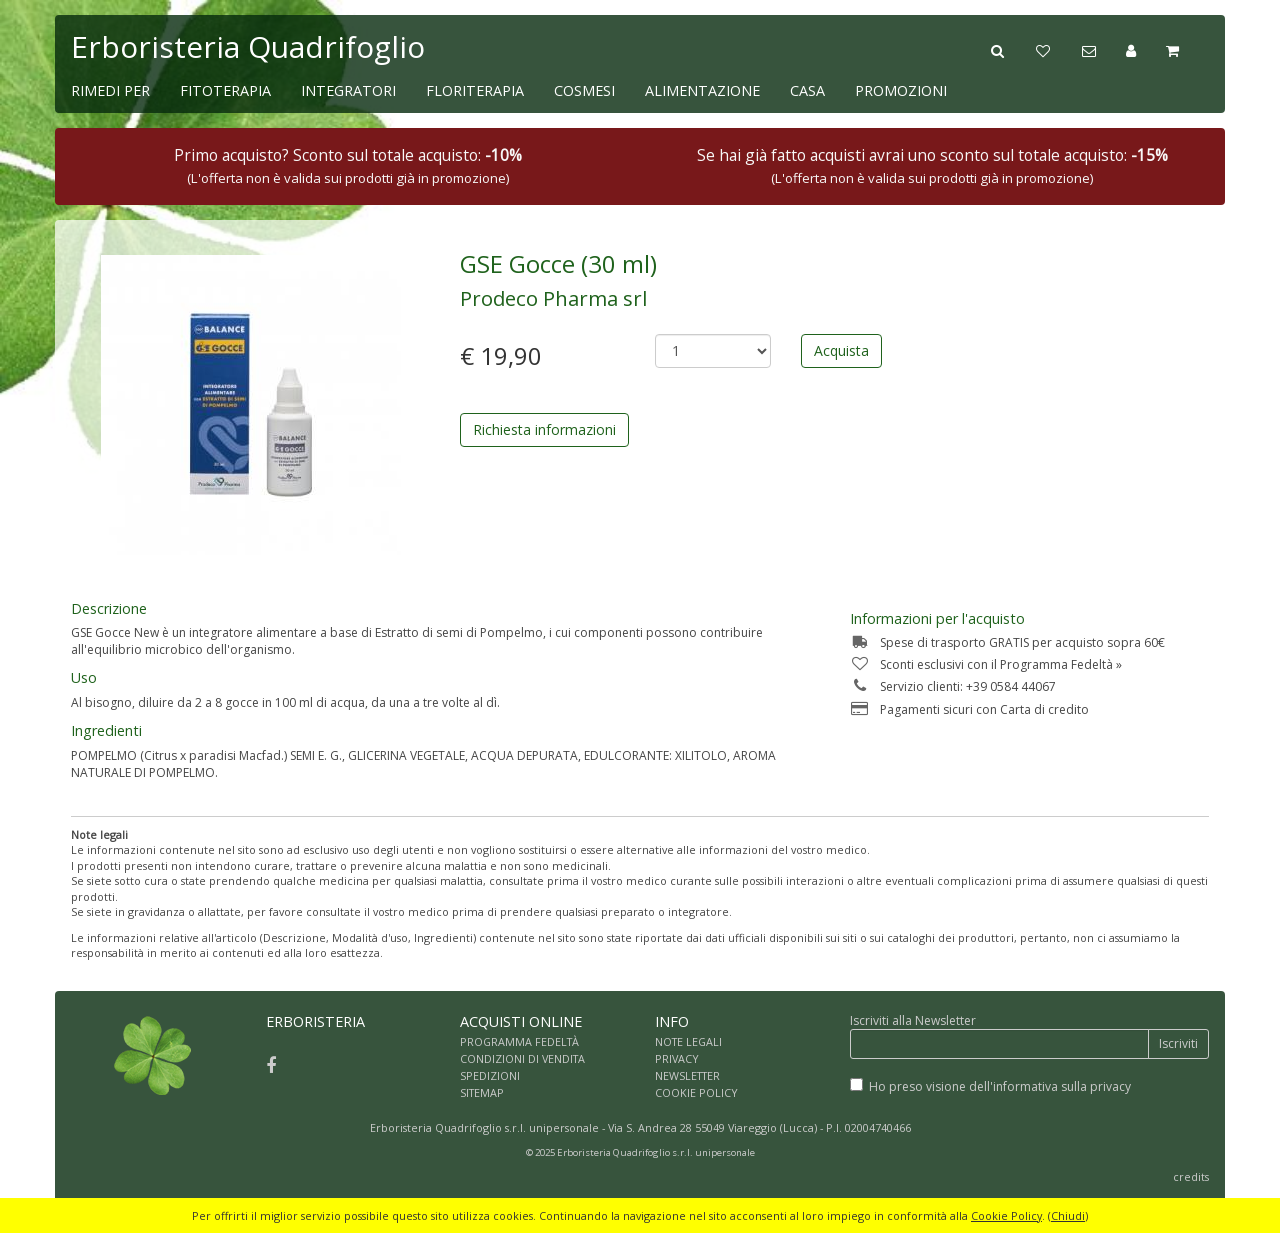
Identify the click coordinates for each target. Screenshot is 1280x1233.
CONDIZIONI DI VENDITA (522, 1058)
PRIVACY (677, 1058)
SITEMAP (482, 1092)
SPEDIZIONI (490, 1075)
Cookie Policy (1006, 1215)
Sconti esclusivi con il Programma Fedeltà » (986, 664)
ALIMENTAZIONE (702, 90)
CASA (807, 90)
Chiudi (1068, 1215)
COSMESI (584, 90)
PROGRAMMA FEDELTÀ (519, 1041)
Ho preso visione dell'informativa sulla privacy (1000, 1086)
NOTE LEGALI (688, 1041)
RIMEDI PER (110, 90)
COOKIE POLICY (696, 1092)
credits (1191, 1176)
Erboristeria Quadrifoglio (248, 46)
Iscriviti (1178, 1043)
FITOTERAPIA (225, 90)
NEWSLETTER (687, 1075)
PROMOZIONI (901, 90)
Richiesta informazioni (544, 429)
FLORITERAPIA (475, 90)
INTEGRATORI (348, 90)
